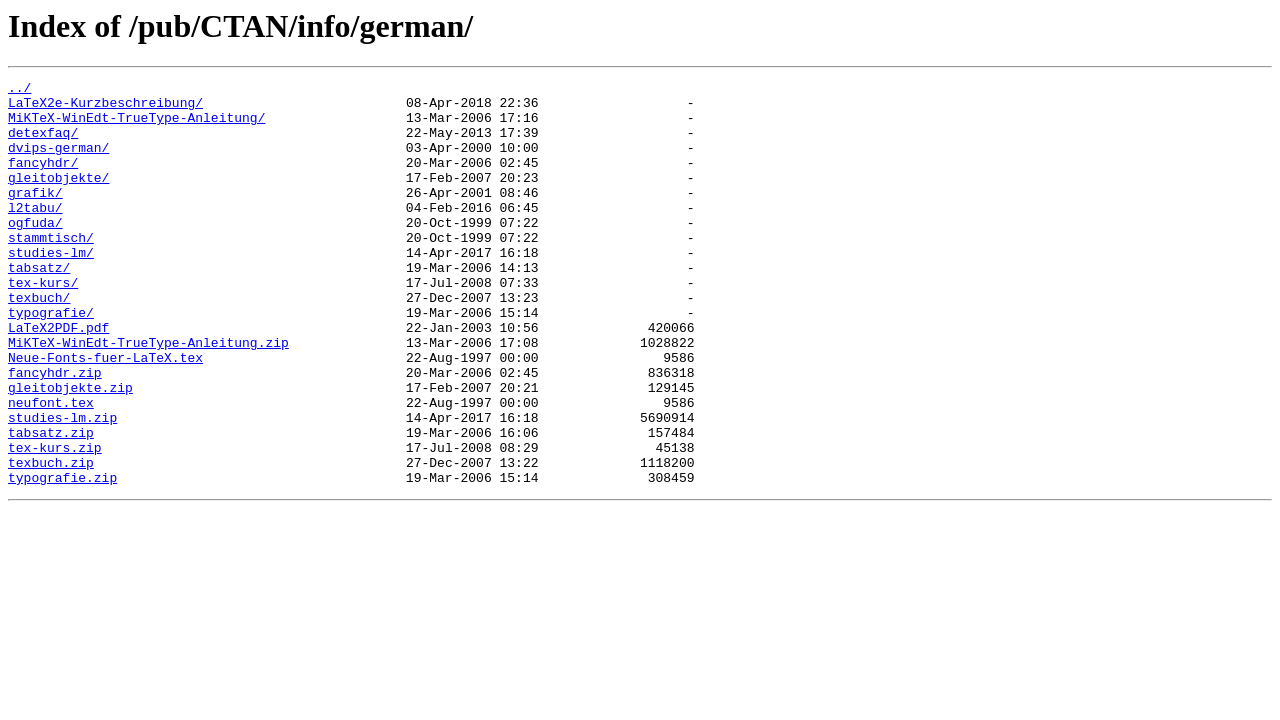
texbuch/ (39, 342)
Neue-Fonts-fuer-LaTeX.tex (105, 414)
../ (19, 90)
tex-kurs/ (43, 324)
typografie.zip (62, 558)
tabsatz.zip (51, 504)
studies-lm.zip (62, 486)
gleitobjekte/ (58, 198)
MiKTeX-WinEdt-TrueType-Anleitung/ (136, 126)
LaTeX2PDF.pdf (58, 378)
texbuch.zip (51, 540)
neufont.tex (51, 468)
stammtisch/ (51, 270)
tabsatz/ (39, 306)
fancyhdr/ (43, 180)
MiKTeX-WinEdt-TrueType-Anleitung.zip (148, 396)
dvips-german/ (58, 162)
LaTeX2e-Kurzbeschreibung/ (105, 108)
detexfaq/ (43, 144)
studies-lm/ (51, 288)
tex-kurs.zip (55, 522)
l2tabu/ (35, 234)
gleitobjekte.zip (70, 450)
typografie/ (51, 360)
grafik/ (35, 216)
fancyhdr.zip (55, 432)
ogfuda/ (35, 252)
